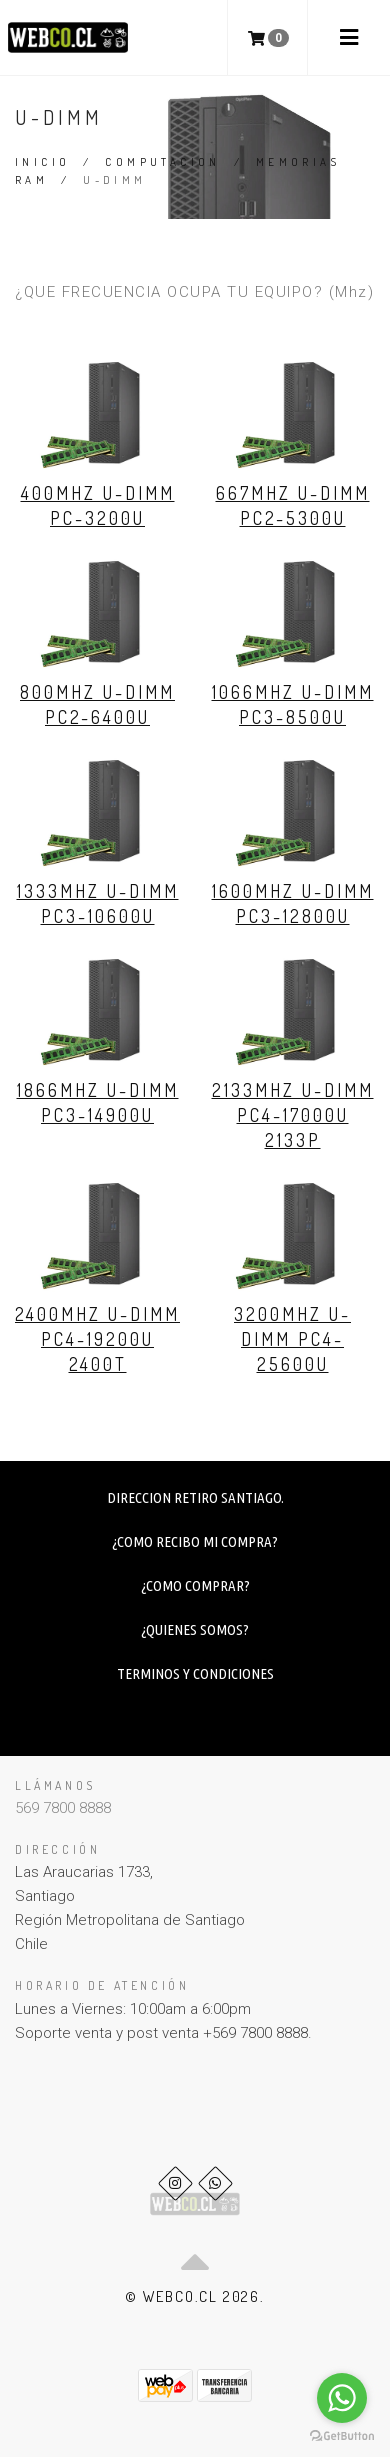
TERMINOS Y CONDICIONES (195, 1673)
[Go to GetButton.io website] (342, 2436)
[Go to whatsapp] (342, 2398)
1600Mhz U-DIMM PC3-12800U (293, 903)
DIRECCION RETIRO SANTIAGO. (195, 1497)
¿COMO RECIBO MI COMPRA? (195, 1541)
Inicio (42, 162)
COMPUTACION (162, 162)
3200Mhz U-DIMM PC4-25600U (292, 1339)
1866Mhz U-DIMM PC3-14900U (98, 1102)
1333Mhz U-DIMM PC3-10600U (98, 903)
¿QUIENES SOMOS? (195, 1629)
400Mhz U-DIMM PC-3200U (98, 505)
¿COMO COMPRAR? (195, 1585)
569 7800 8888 (63, 1808)
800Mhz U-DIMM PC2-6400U (97, 704)
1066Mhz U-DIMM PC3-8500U (293, 704)
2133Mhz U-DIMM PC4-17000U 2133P (293, 1115)
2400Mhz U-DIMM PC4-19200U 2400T (97, 1339)
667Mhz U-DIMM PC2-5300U (293, 505)
